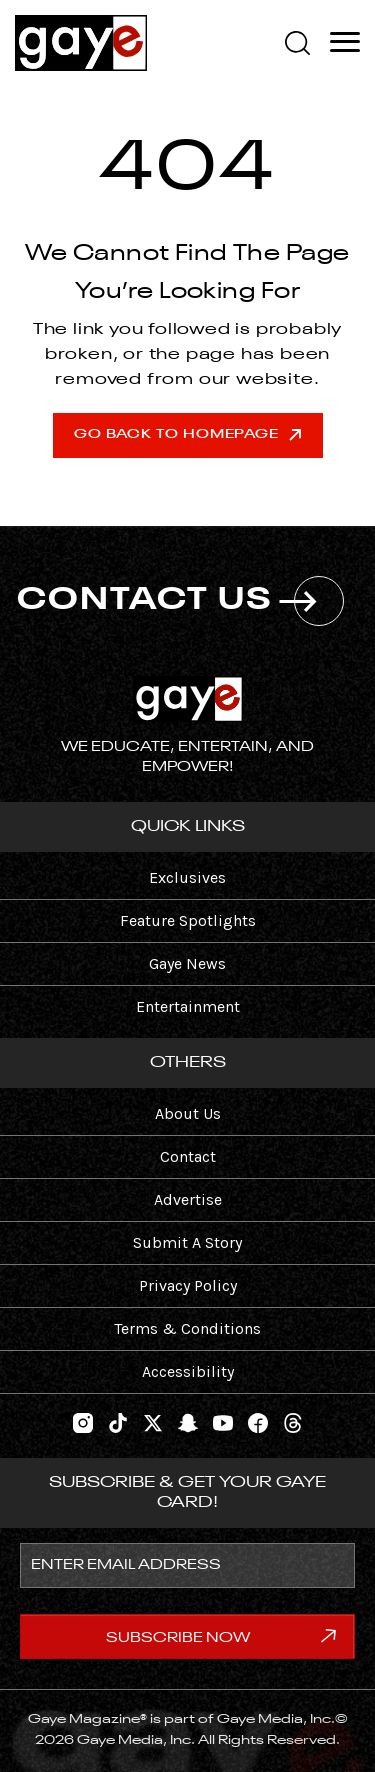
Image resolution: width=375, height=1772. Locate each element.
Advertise (188, 1199)
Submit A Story (187, 1242)
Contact (188, 1156)
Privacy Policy (188, 1285)
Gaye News (187, 963)
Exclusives (187, 877)
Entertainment (188, 1006)
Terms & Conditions (187, 1328)
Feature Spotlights (188, 920)
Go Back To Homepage (187, 434)
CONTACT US (180, 601)
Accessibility (188, 1371)
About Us (188, 1113)
